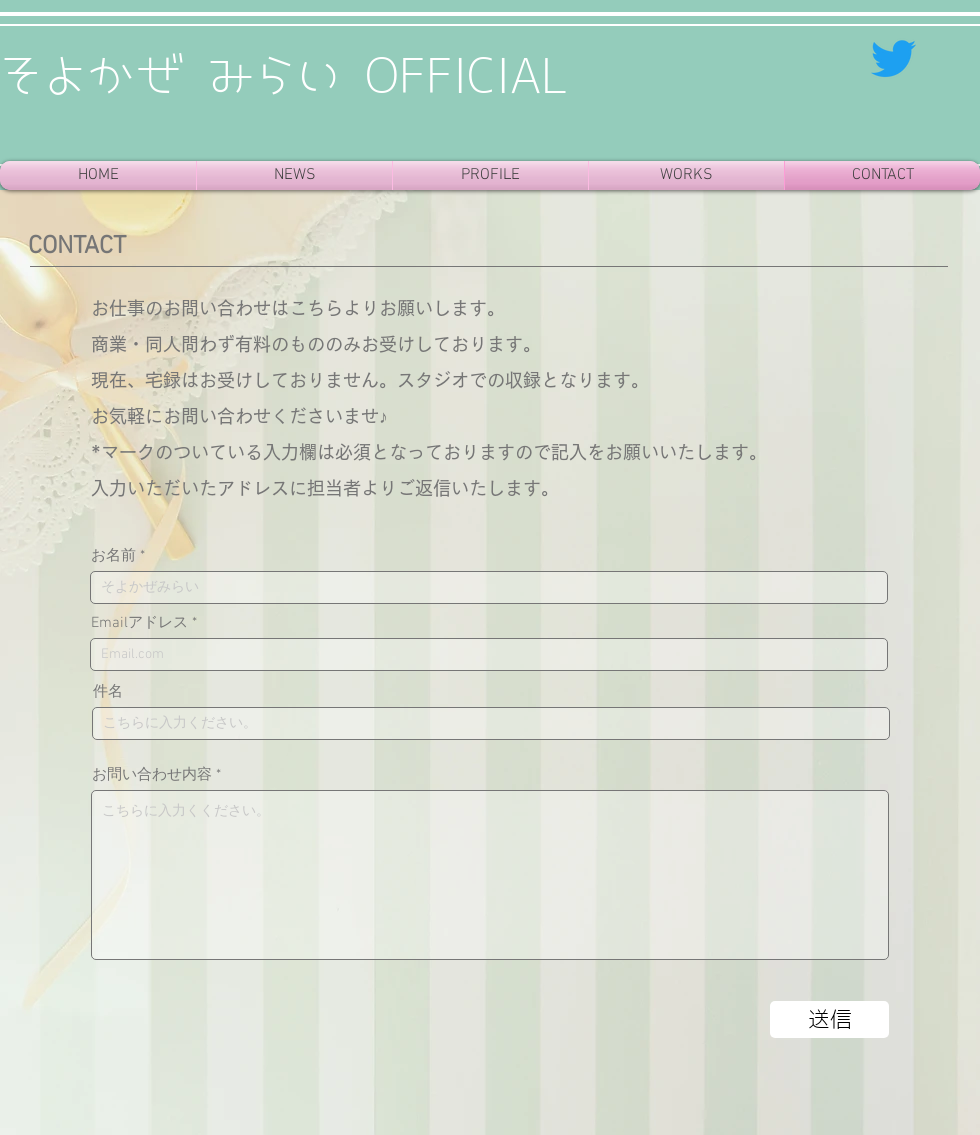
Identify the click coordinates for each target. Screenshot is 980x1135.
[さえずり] (893, 58)
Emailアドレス (139, 623)
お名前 (113, 556)
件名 (108, 692)
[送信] (829, 1019)
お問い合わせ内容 (152, 775)
